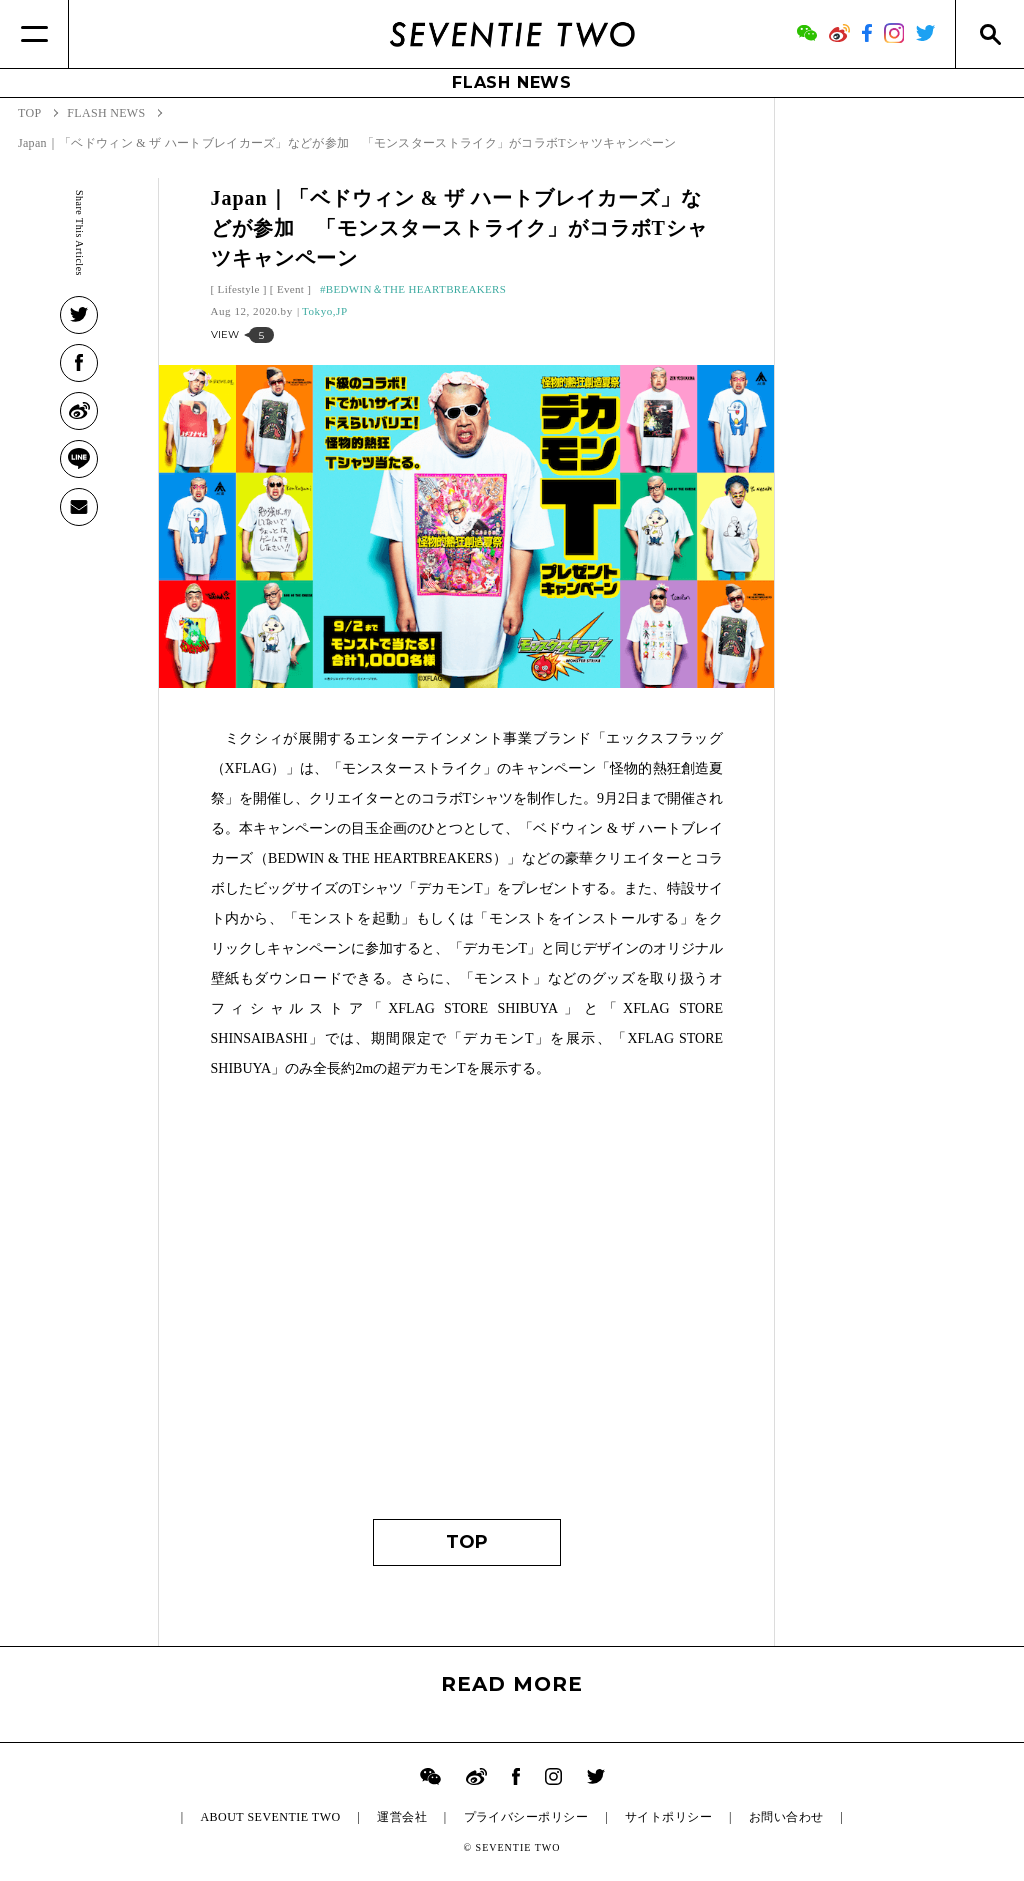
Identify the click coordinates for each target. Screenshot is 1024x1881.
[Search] (989, 34)
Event (290, 289)
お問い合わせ (786, 1817)
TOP (467, 1542)
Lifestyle (239, 289)
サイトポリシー (668, 1817)
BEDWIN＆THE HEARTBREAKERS (416, 289)
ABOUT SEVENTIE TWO (270, 1817)
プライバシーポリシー (526, 1817)
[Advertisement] (467, 1309)
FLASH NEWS (512, 82)
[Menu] (34, 34)
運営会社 (402, 1817)
